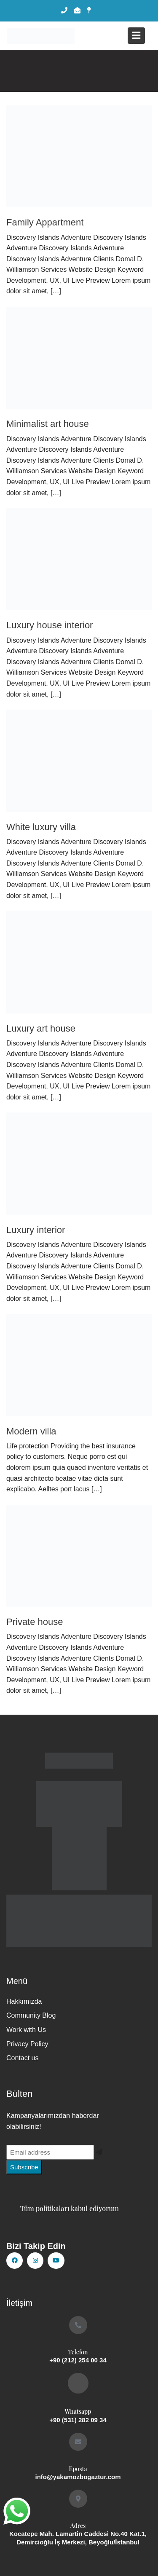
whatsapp (16, 2508)
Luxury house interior (49, 625)
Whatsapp (78, 2411)
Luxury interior (35, 1230)
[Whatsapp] (78, 2383)
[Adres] (78, 2499)
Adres (78, 2526)
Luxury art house (40, 1028)
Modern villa (31, 1431)
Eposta (78, 2469)
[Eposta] (78, 2442)
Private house (34, 1621)
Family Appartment (44, 222)
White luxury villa (41, 827)
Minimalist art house (47, 423)
